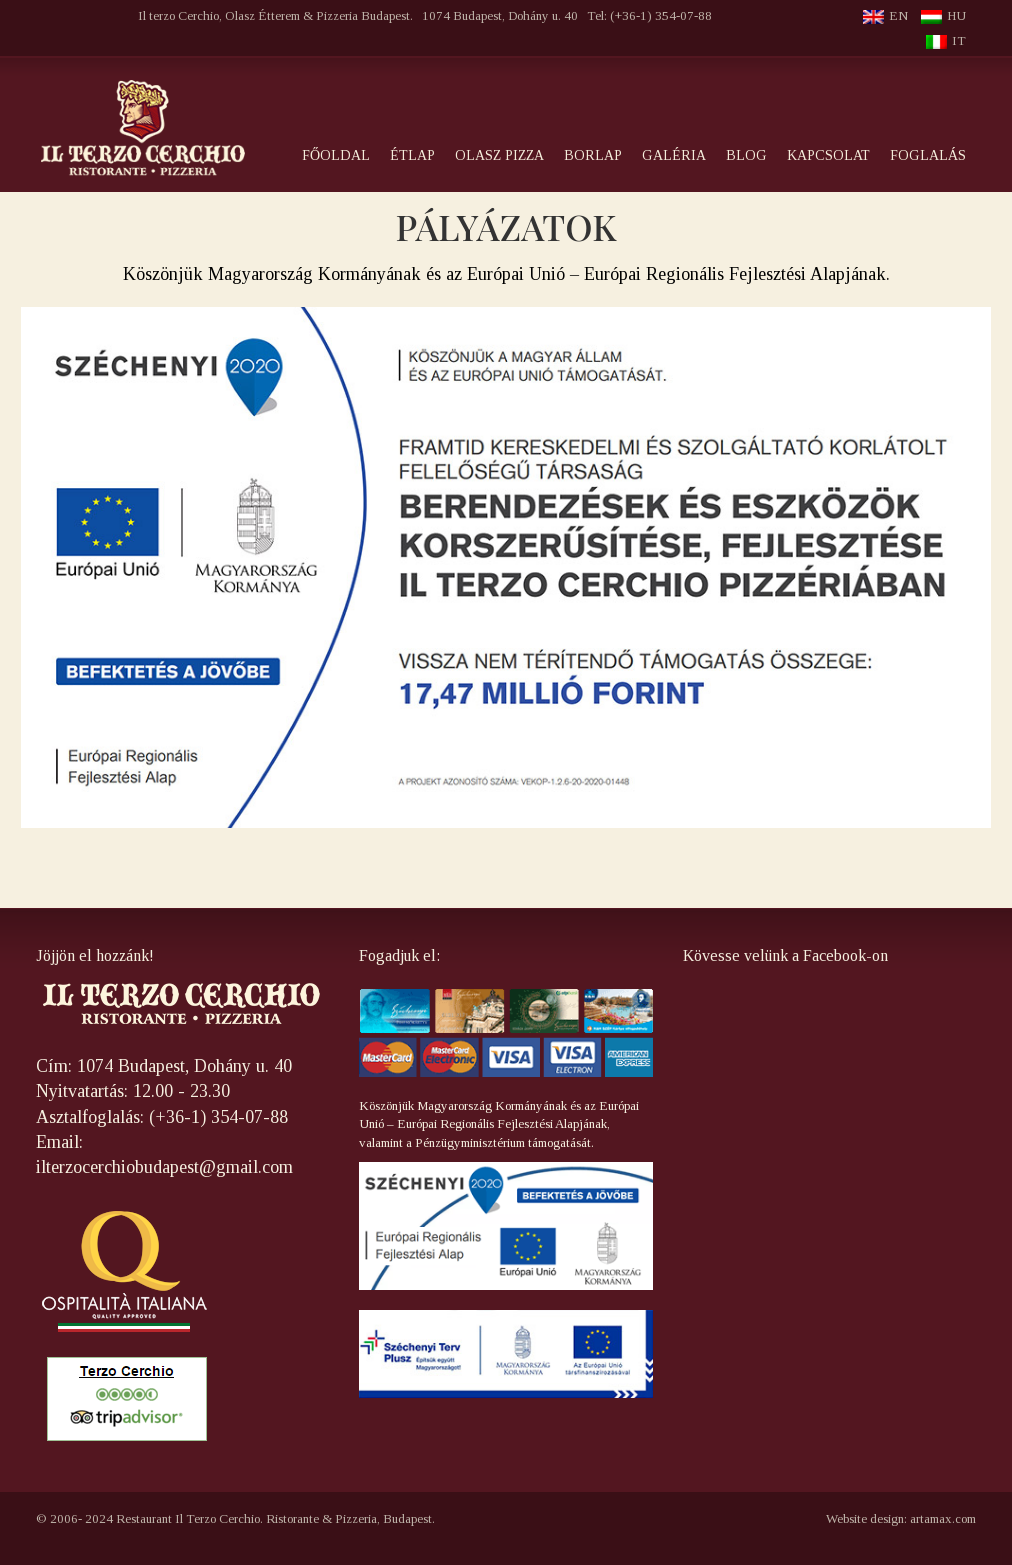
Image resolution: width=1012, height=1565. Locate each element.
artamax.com (943, 1518)
